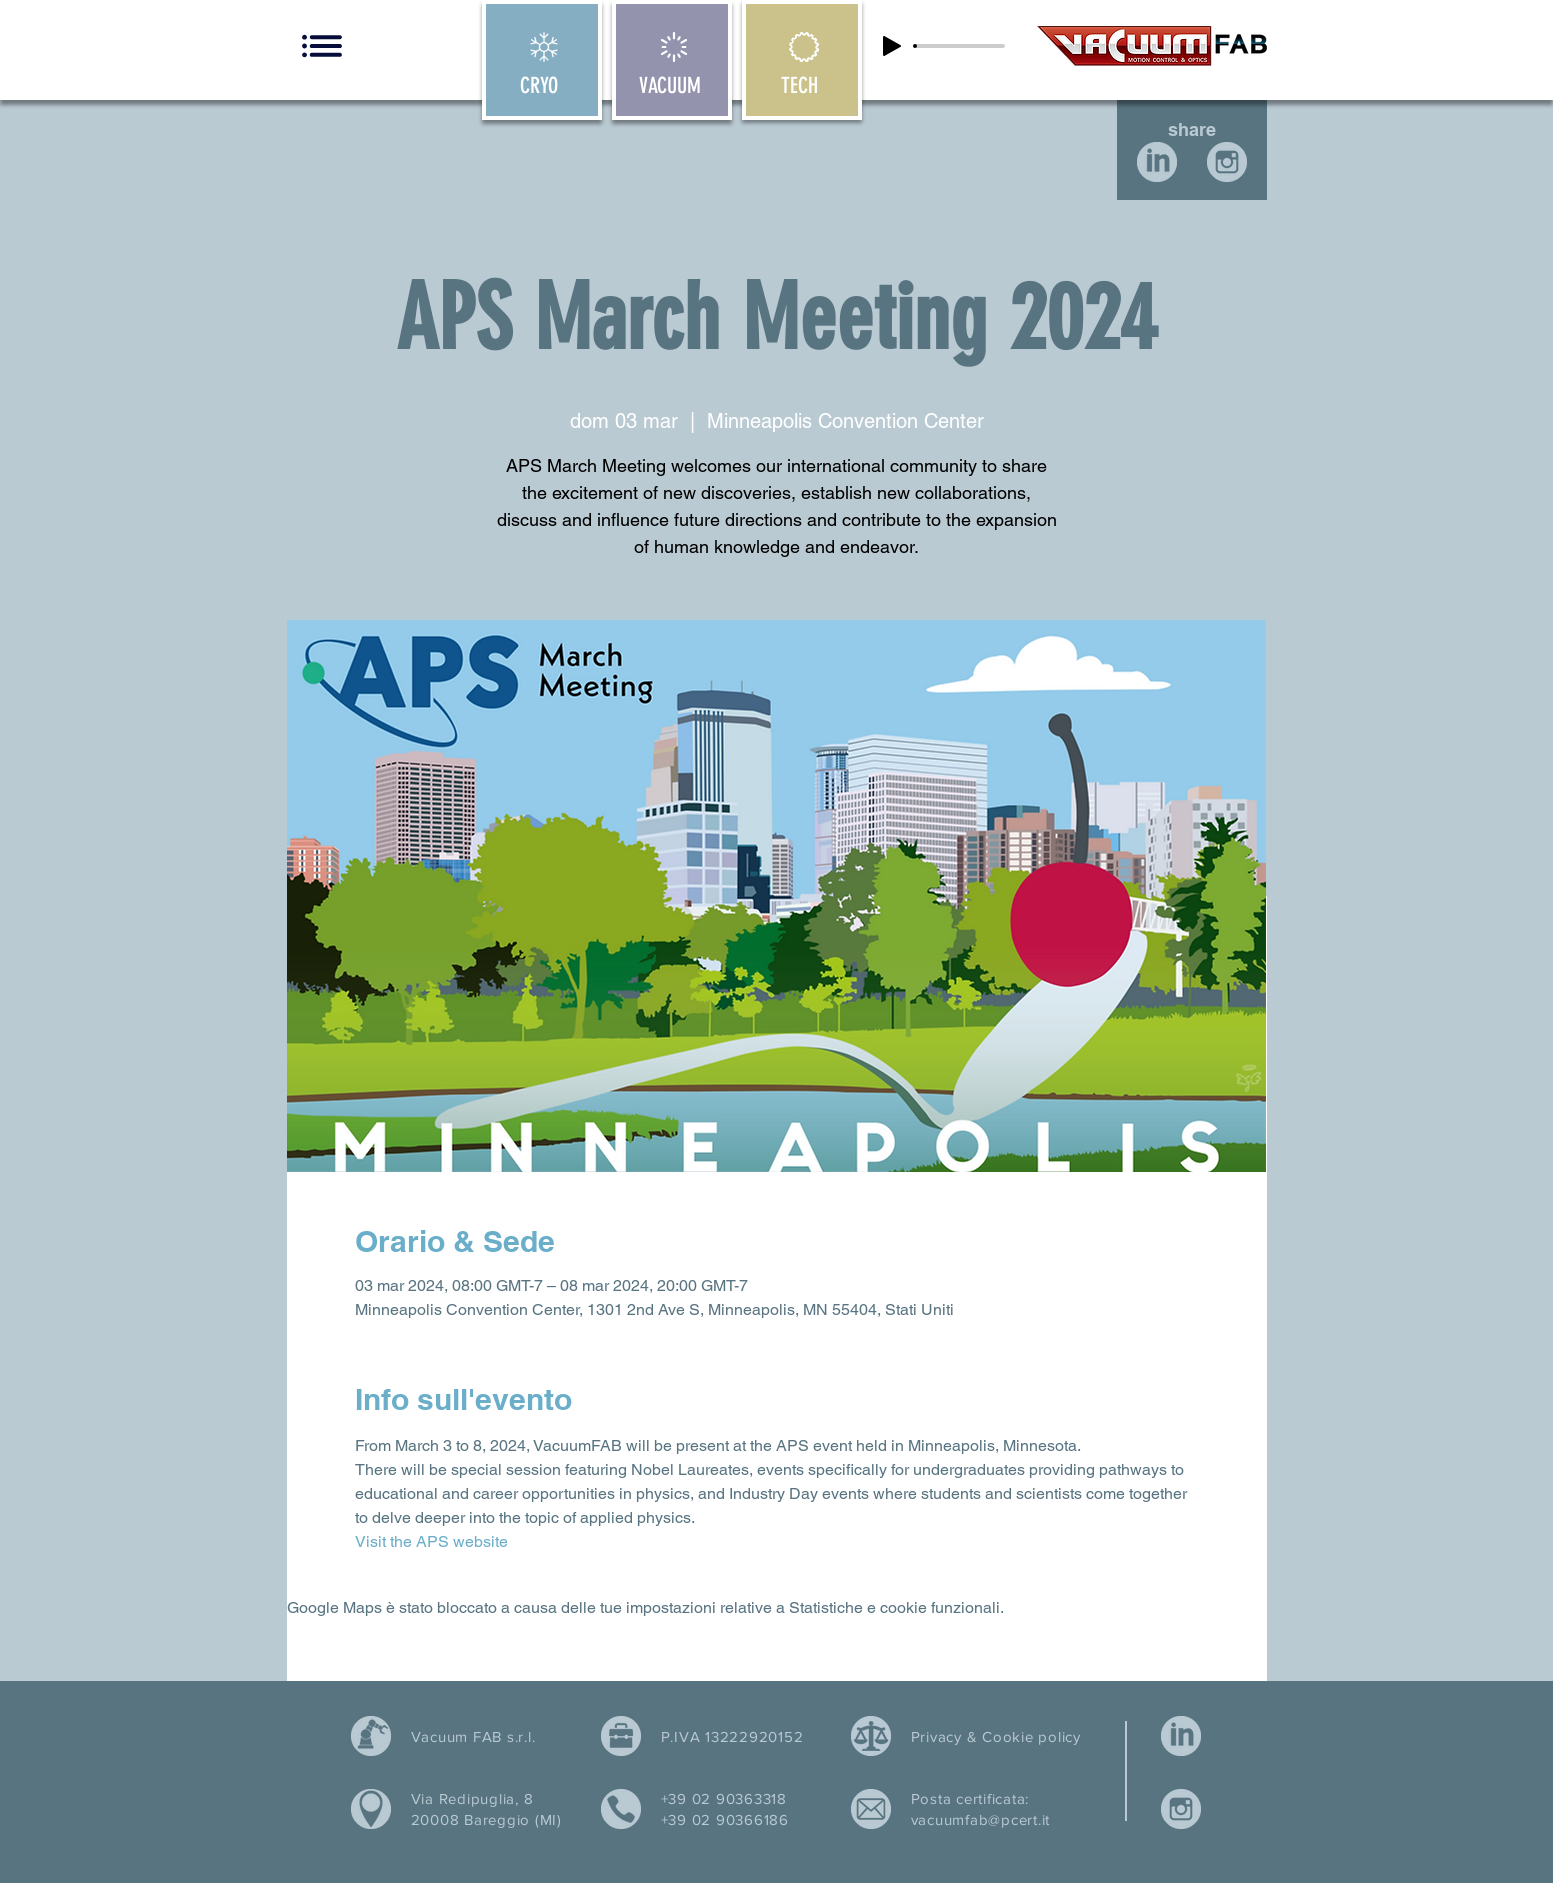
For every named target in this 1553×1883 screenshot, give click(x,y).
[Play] (892, 46)
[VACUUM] (672, 60)
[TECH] (802, 60)
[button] (322, 46)
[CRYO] (542, 60)
